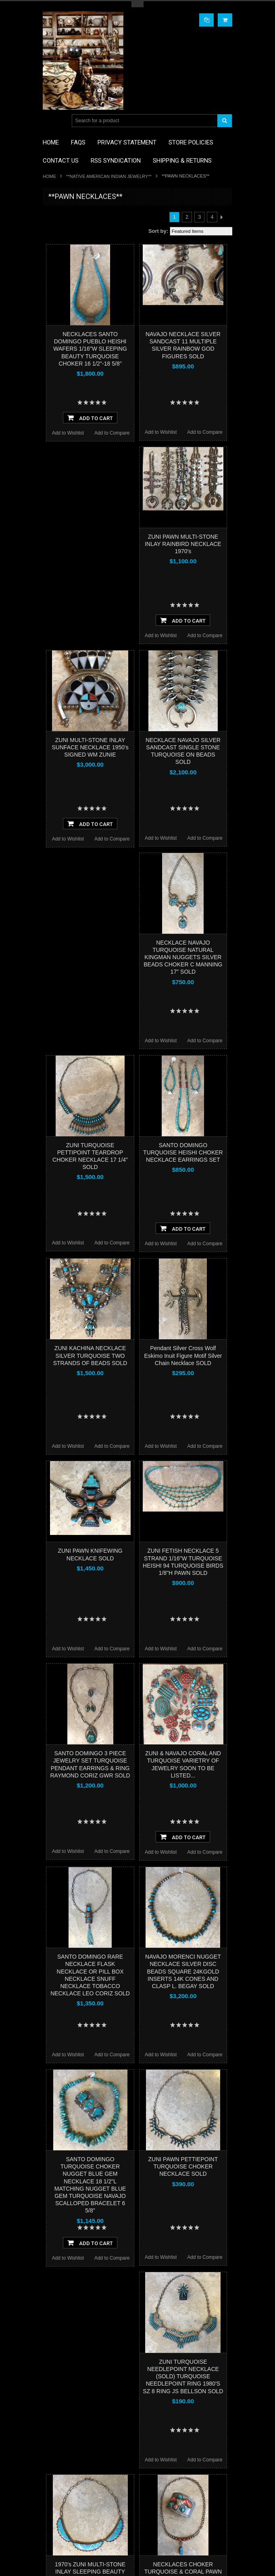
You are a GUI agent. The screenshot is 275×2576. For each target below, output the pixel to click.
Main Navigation (50, 121)
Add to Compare (111, 433)
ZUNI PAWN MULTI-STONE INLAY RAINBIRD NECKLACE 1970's (183, 543)
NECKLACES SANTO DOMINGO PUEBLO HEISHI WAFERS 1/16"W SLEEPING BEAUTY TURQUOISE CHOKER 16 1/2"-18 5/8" (90, 349)
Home (49, 176)
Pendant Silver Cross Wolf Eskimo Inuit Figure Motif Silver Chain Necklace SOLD (183, 1355)
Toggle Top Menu (137, 4)
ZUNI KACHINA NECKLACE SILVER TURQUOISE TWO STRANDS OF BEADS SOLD (90, 1355)
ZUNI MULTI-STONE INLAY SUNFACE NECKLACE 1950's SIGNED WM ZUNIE (90, 747)
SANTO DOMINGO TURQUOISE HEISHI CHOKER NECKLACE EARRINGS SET (183, 1152)
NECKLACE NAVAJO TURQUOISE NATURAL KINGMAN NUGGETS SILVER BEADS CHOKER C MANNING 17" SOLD (183, 957)
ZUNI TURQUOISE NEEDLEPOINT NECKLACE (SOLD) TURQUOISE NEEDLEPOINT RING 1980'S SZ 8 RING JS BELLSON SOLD (183, 2376)
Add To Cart (90, 418)
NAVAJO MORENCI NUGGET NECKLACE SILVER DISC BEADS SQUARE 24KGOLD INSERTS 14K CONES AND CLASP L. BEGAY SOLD (183, 1971)
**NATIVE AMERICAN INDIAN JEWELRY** (109, 176)
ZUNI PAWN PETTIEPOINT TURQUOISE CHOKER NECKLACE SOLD (183, 2166)
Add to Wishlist (68, 433)
